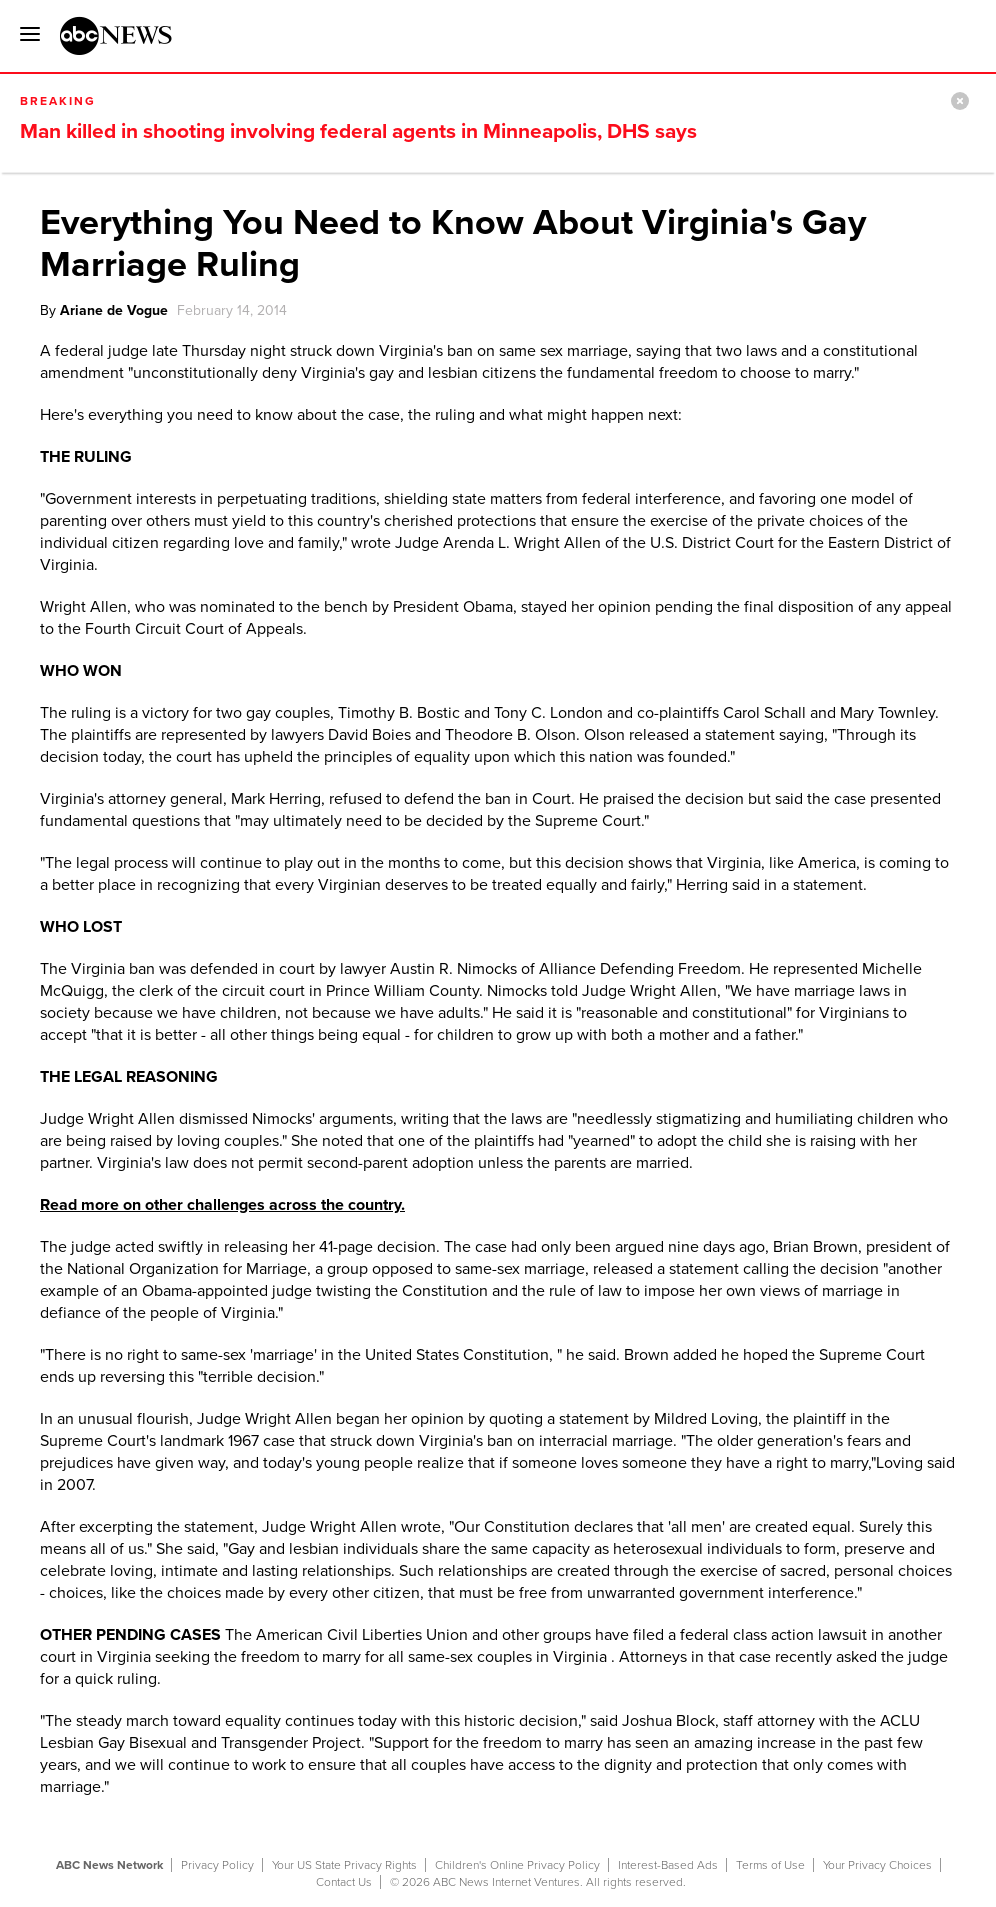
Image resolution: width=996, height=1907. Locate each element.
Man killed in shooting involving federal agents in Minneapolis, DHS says (358, 131)
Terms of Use (770, 1865)
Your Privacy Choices (877, 1865)
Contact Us (344, 1882)
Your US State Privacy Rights (344, 1865)
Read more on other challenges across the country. (222, 1205)
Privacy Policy (217, 1865)
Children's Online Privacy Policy (517, 1865)
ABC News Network (109, 1865)
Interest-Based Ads (668, 1865)
